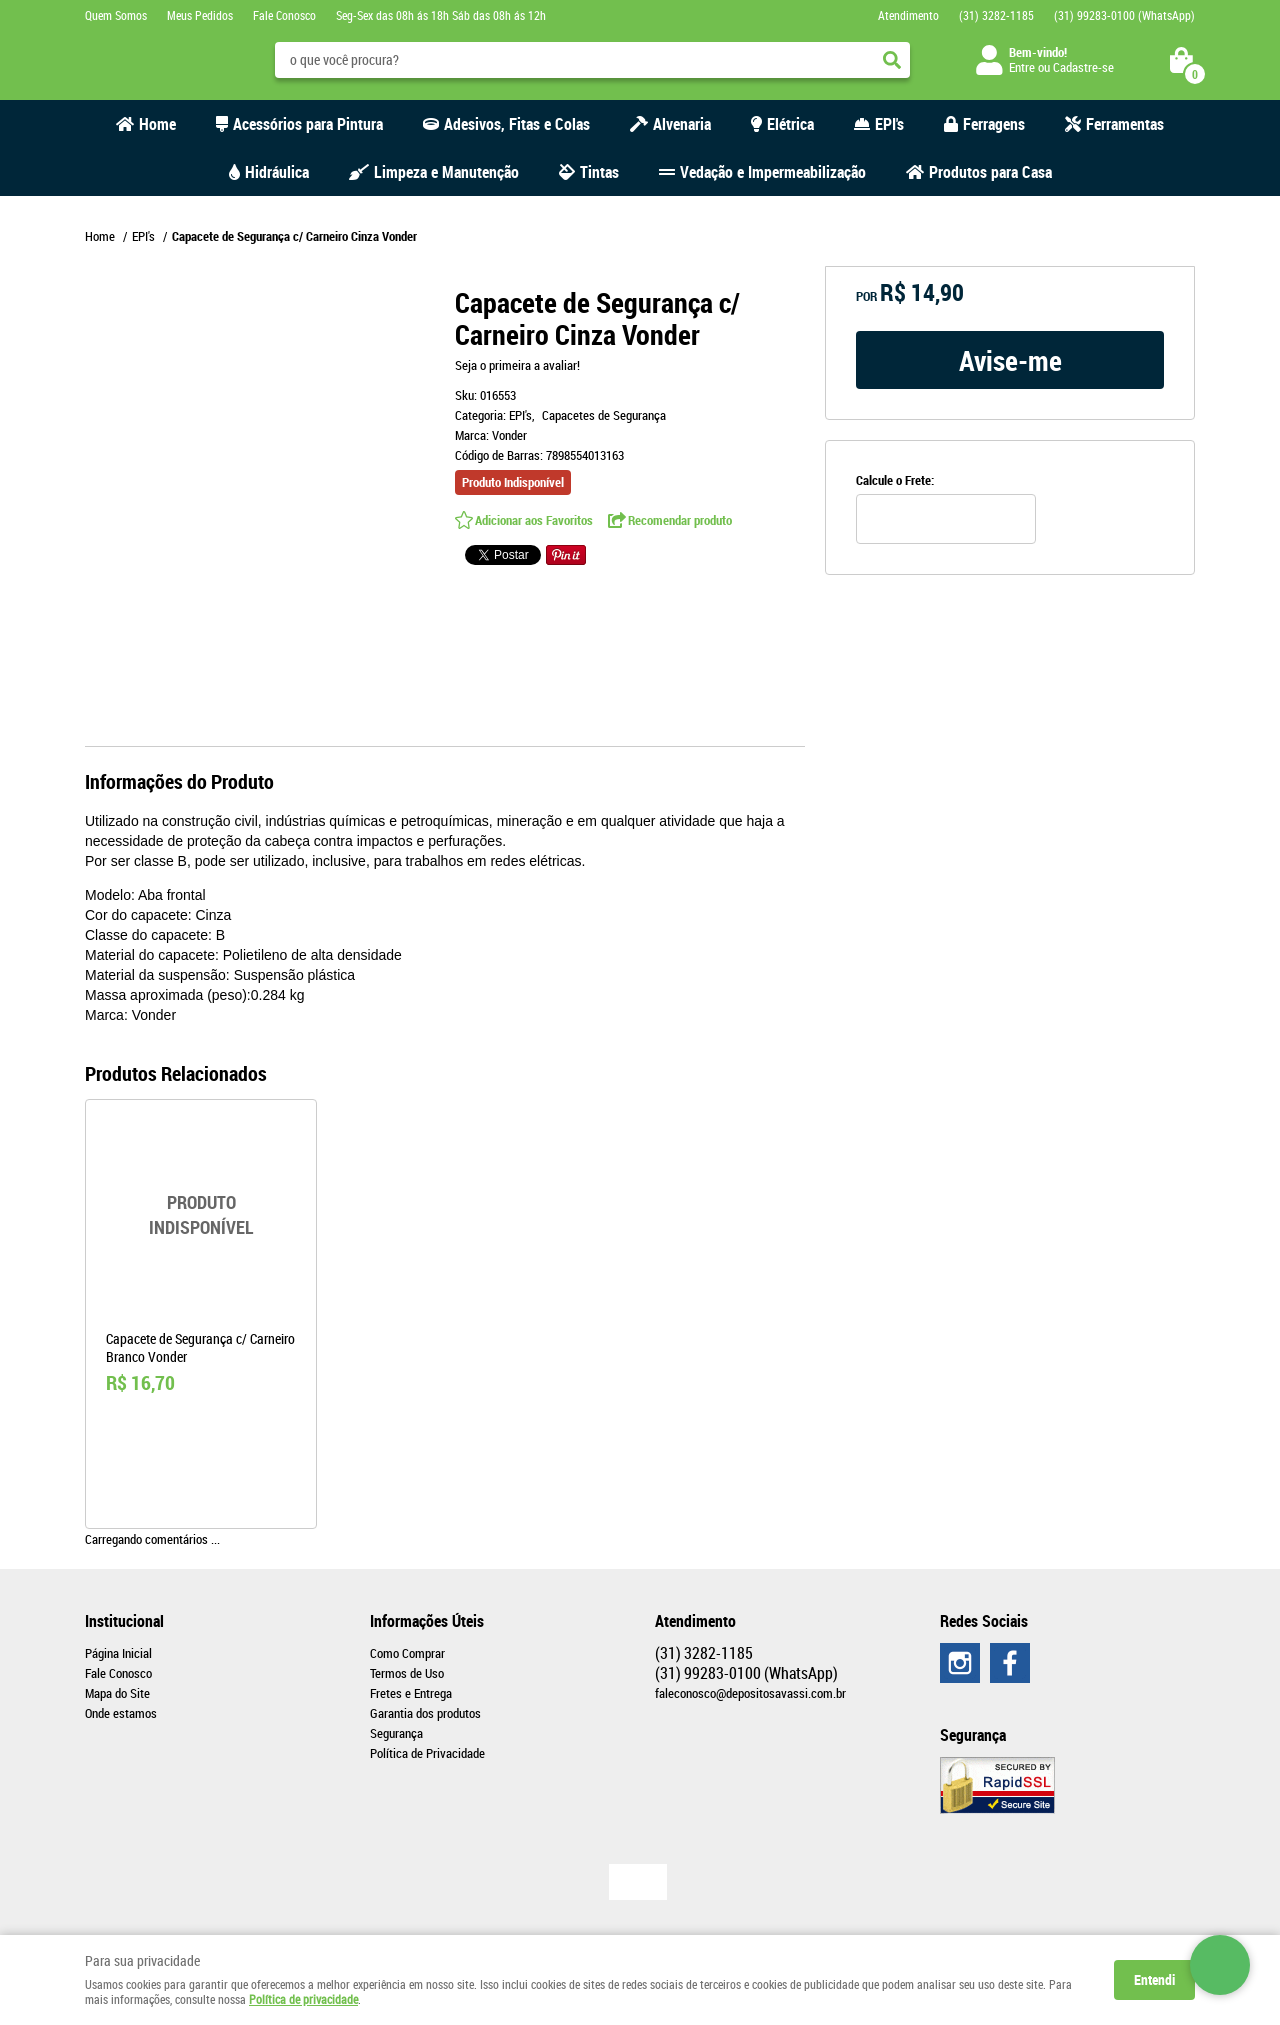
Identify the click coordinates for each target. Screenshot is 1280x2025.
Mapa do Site (117, 1693)
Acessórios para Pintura (308, 124)
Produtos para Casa (990, 172)
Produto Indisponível (201, 1215)
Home (157, 124)
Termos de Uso (407, 1673)
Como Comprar (407, 1653)
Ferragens (994, 124)
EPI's (889, 124)
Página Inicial (118, 1653)
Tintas (599, 172)
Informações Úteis (427, 1621)
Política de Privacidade (427, 1753)
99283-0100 (1124, 15)
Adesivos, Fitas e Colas (517, 124)
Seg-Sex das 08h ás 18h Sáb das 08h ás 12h (441, 15)
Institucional (124, 1621)
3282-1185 (996, 15)
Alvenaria (682, 124)
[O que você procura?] (892, 60)
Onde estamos (121, 1713)
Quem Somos (116, 15)
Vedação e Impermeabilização (773, 172)
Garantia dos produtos (425, 1713)
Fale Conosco (284, 15)
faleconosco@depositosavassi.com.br (750, 1693)
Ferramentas (1125, 124)
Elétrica (790, 124)
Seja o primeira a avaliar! (517, 365)
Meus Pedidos (200, 15)
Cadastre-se (1083, 67)
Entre (1022, 67)
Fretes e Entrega (411, 1693)
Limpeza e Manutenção (446, 172)
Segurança (396, 1733)
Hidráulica (277, 172)
